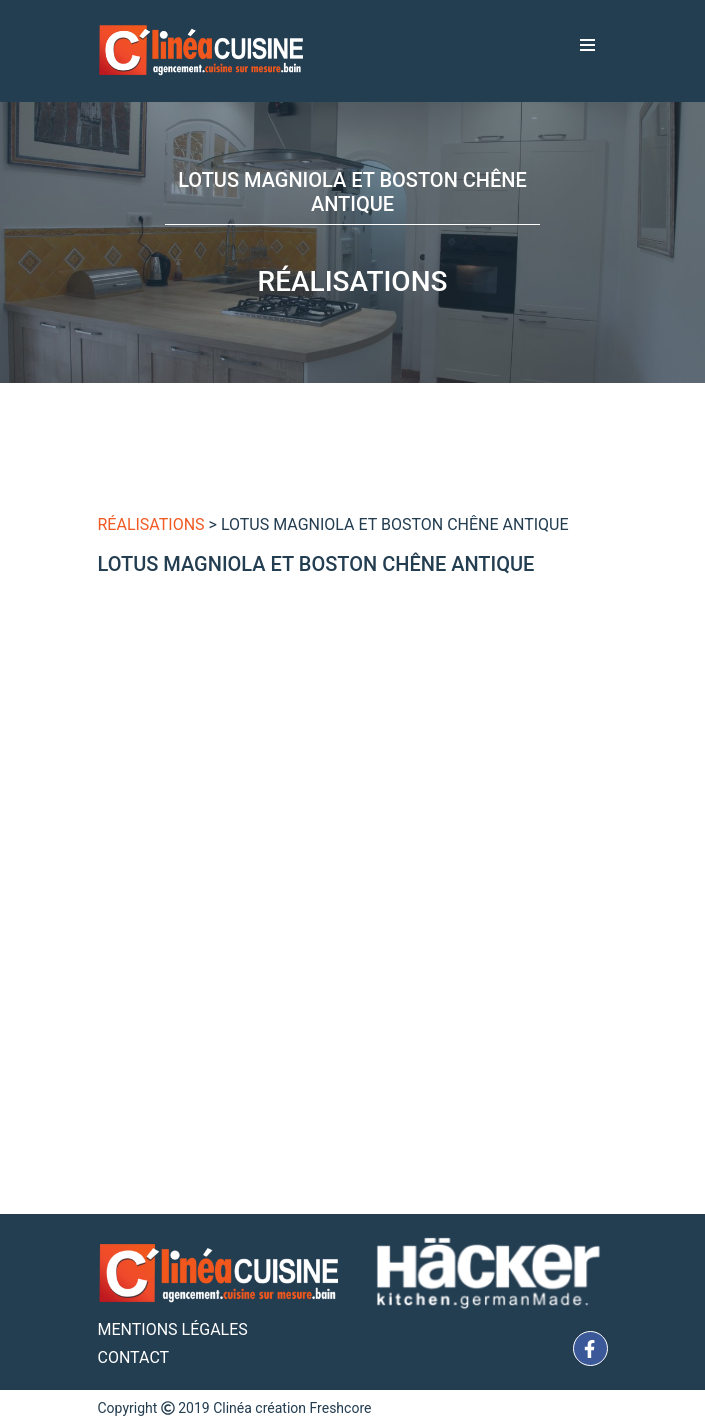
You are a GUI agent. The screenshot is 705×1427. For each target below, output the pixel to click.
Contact (134, 1357)
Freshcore (341, 1408)
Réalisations (151, 524)
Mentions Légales (173, 1329)
